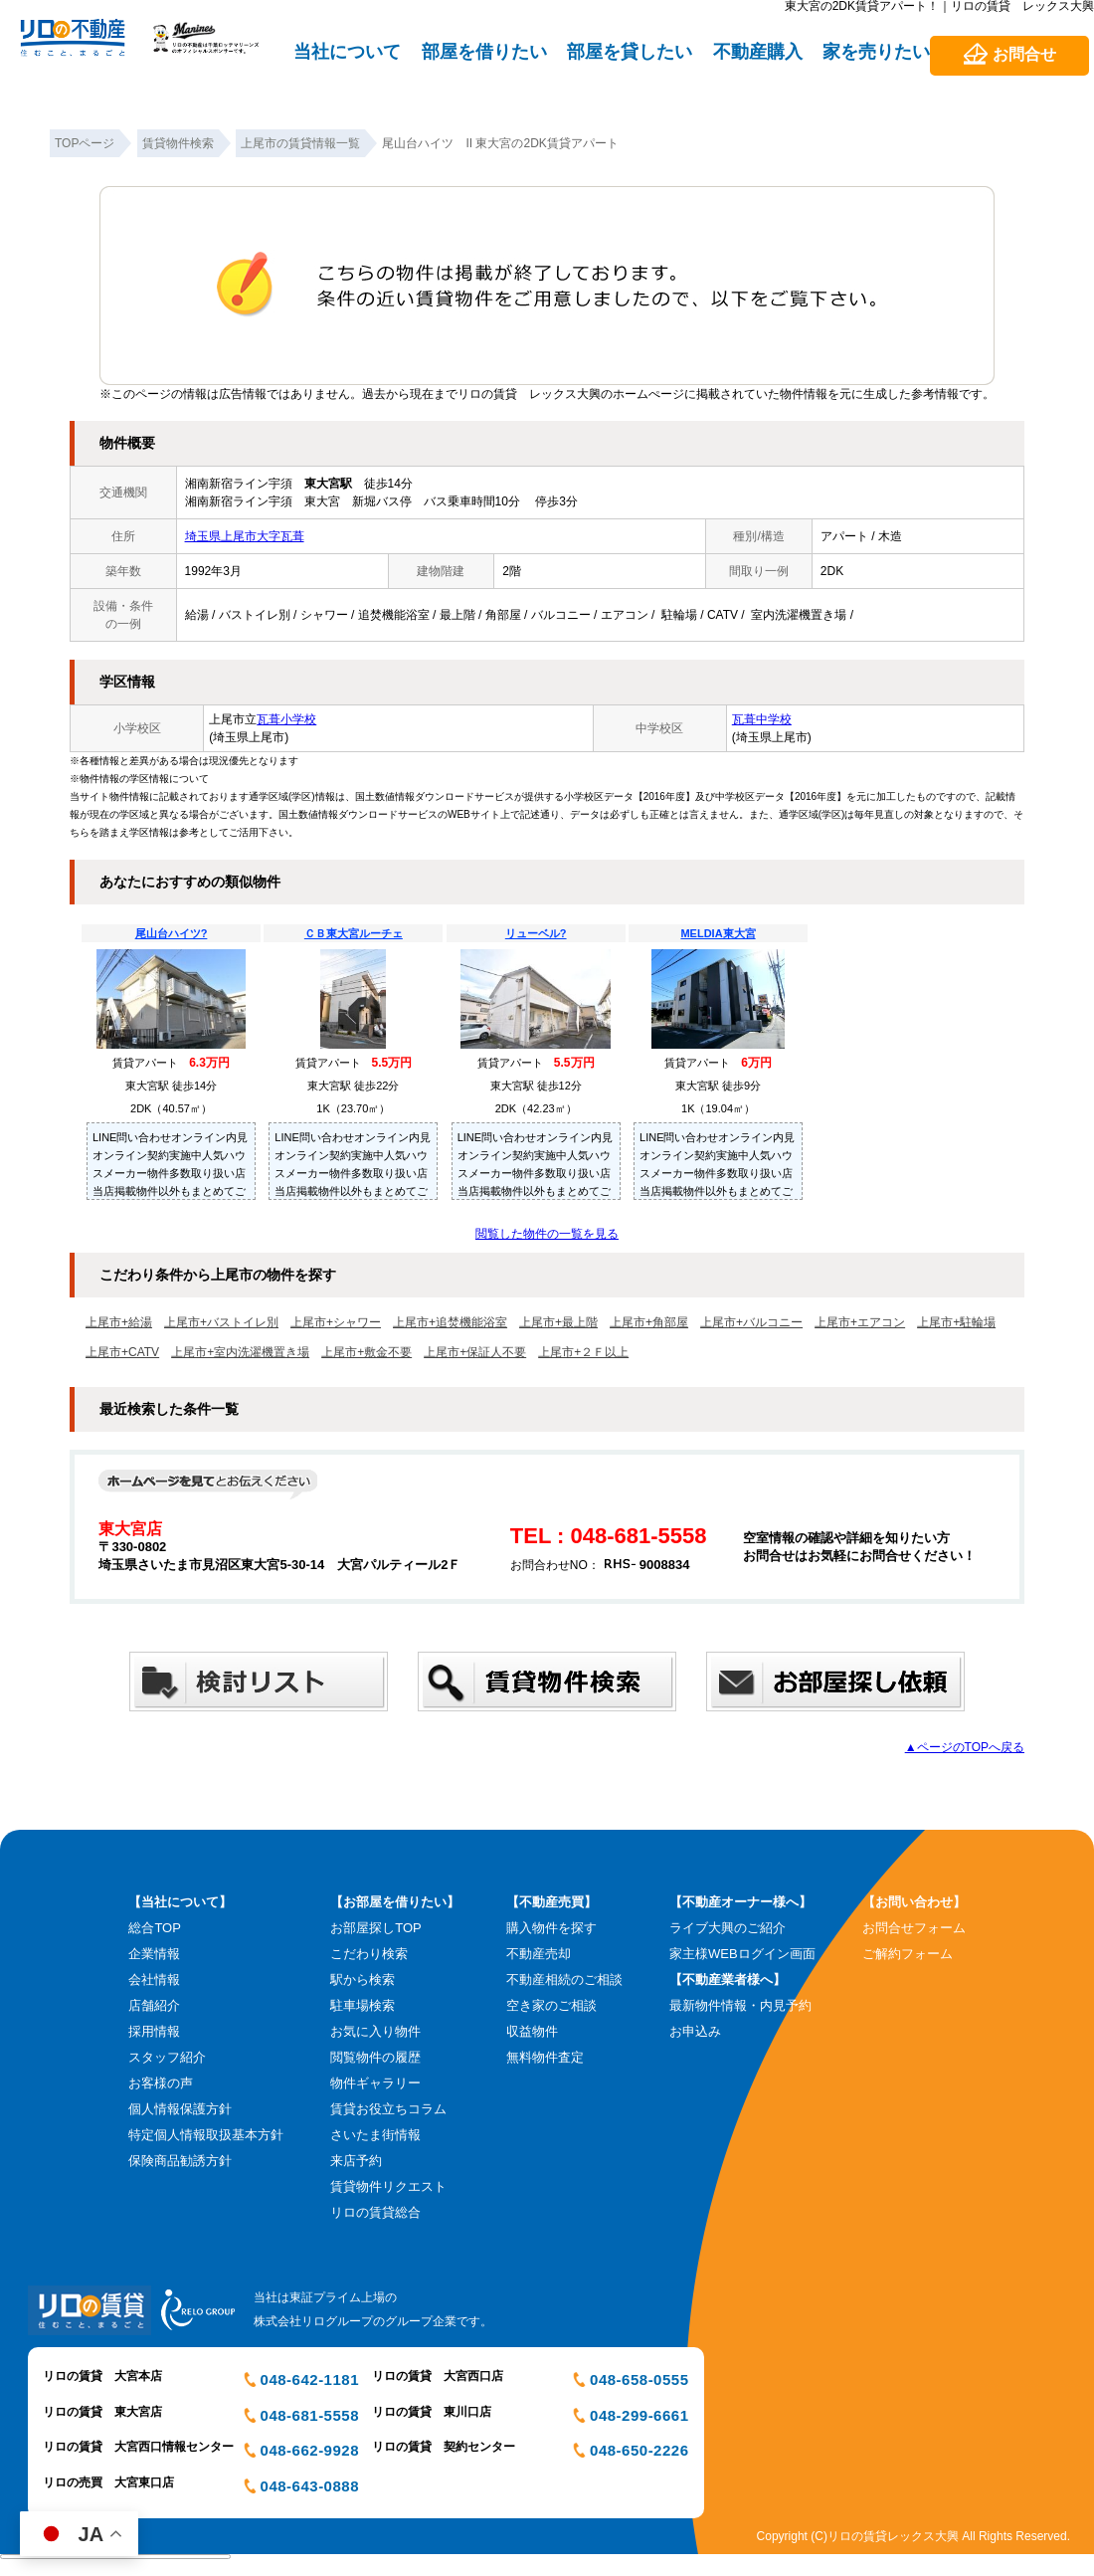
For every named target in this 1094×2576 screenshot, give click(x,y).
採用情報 (154, 2031)
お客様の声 (160, 2083)
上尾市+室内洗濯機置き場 (240, 1352)
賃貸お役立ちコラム (388, 2108)
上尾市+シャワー (335, 1322)
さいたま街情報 (375, 2134)
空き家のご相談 (551, 2005)
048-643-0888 (310, 2485)
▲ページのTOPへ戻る (964, 1747)
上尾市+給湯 (119, 1322)
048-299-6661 (639, 2415)
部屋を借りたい (484, 52)
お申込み (695, 2031)
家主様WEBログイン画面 (742, 1953)
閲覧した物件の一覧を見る (547, 1234)
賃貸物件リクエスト (388, 2186)
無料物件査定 (545, 2057)
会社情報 (154, 1979)
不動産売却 (538, 1953)
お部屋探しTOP (376, 1927)
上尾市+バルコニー (751, 1322)
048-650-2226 (639, 2450)
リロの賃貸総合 (375, 2212)
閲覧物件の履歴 (375, 2057)
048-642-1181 (310, 2379)
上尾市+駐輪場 (956, 1322)
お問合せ (1024, 54)
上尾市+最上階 (558, 1322)
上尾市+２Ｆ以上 (583, 1352)
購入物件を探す (551, 1927)
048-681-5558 (310, 2415)
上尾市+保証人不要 (475, 1352)
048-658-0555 (639, 2379)
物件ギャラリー (375, 2083)
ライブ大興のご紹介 (727, 1927)
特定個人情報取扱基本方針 (205, 2134)
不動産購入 (758, 52)
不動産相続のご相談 (564, 1979)
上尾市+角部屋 (649, 1322)
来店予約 (356, 2160)
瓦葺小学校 (286, 719)
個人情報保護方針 (180, 2108)
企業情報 (154, 1953)
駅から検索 (362, 1979)
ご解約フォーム (907, 1953)
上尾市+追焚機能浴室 (450, 1322)
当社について (347, 52)
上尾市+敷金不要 (366, 1352)
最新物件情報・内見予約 (740, 2005)
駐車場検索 (362, 2005)
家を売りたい (876, 52)
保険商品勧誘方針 (180, 2160)
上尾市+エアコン (860, 1322)
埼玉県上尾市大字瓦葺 (244, 536)
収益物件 (532, 2031)
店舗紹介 (154, 2005)
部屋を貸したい (629, 52)
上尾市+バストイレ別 (221, 1322)
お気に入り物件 (375, 2031)
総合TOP (154, 1927)
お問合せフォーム (914, 1927)
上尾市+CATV (122, 1352)
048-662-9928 (310, 2450)
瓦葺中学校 (762, 719)
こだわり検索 (369, 1953)
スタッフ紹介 (167, 2057)
